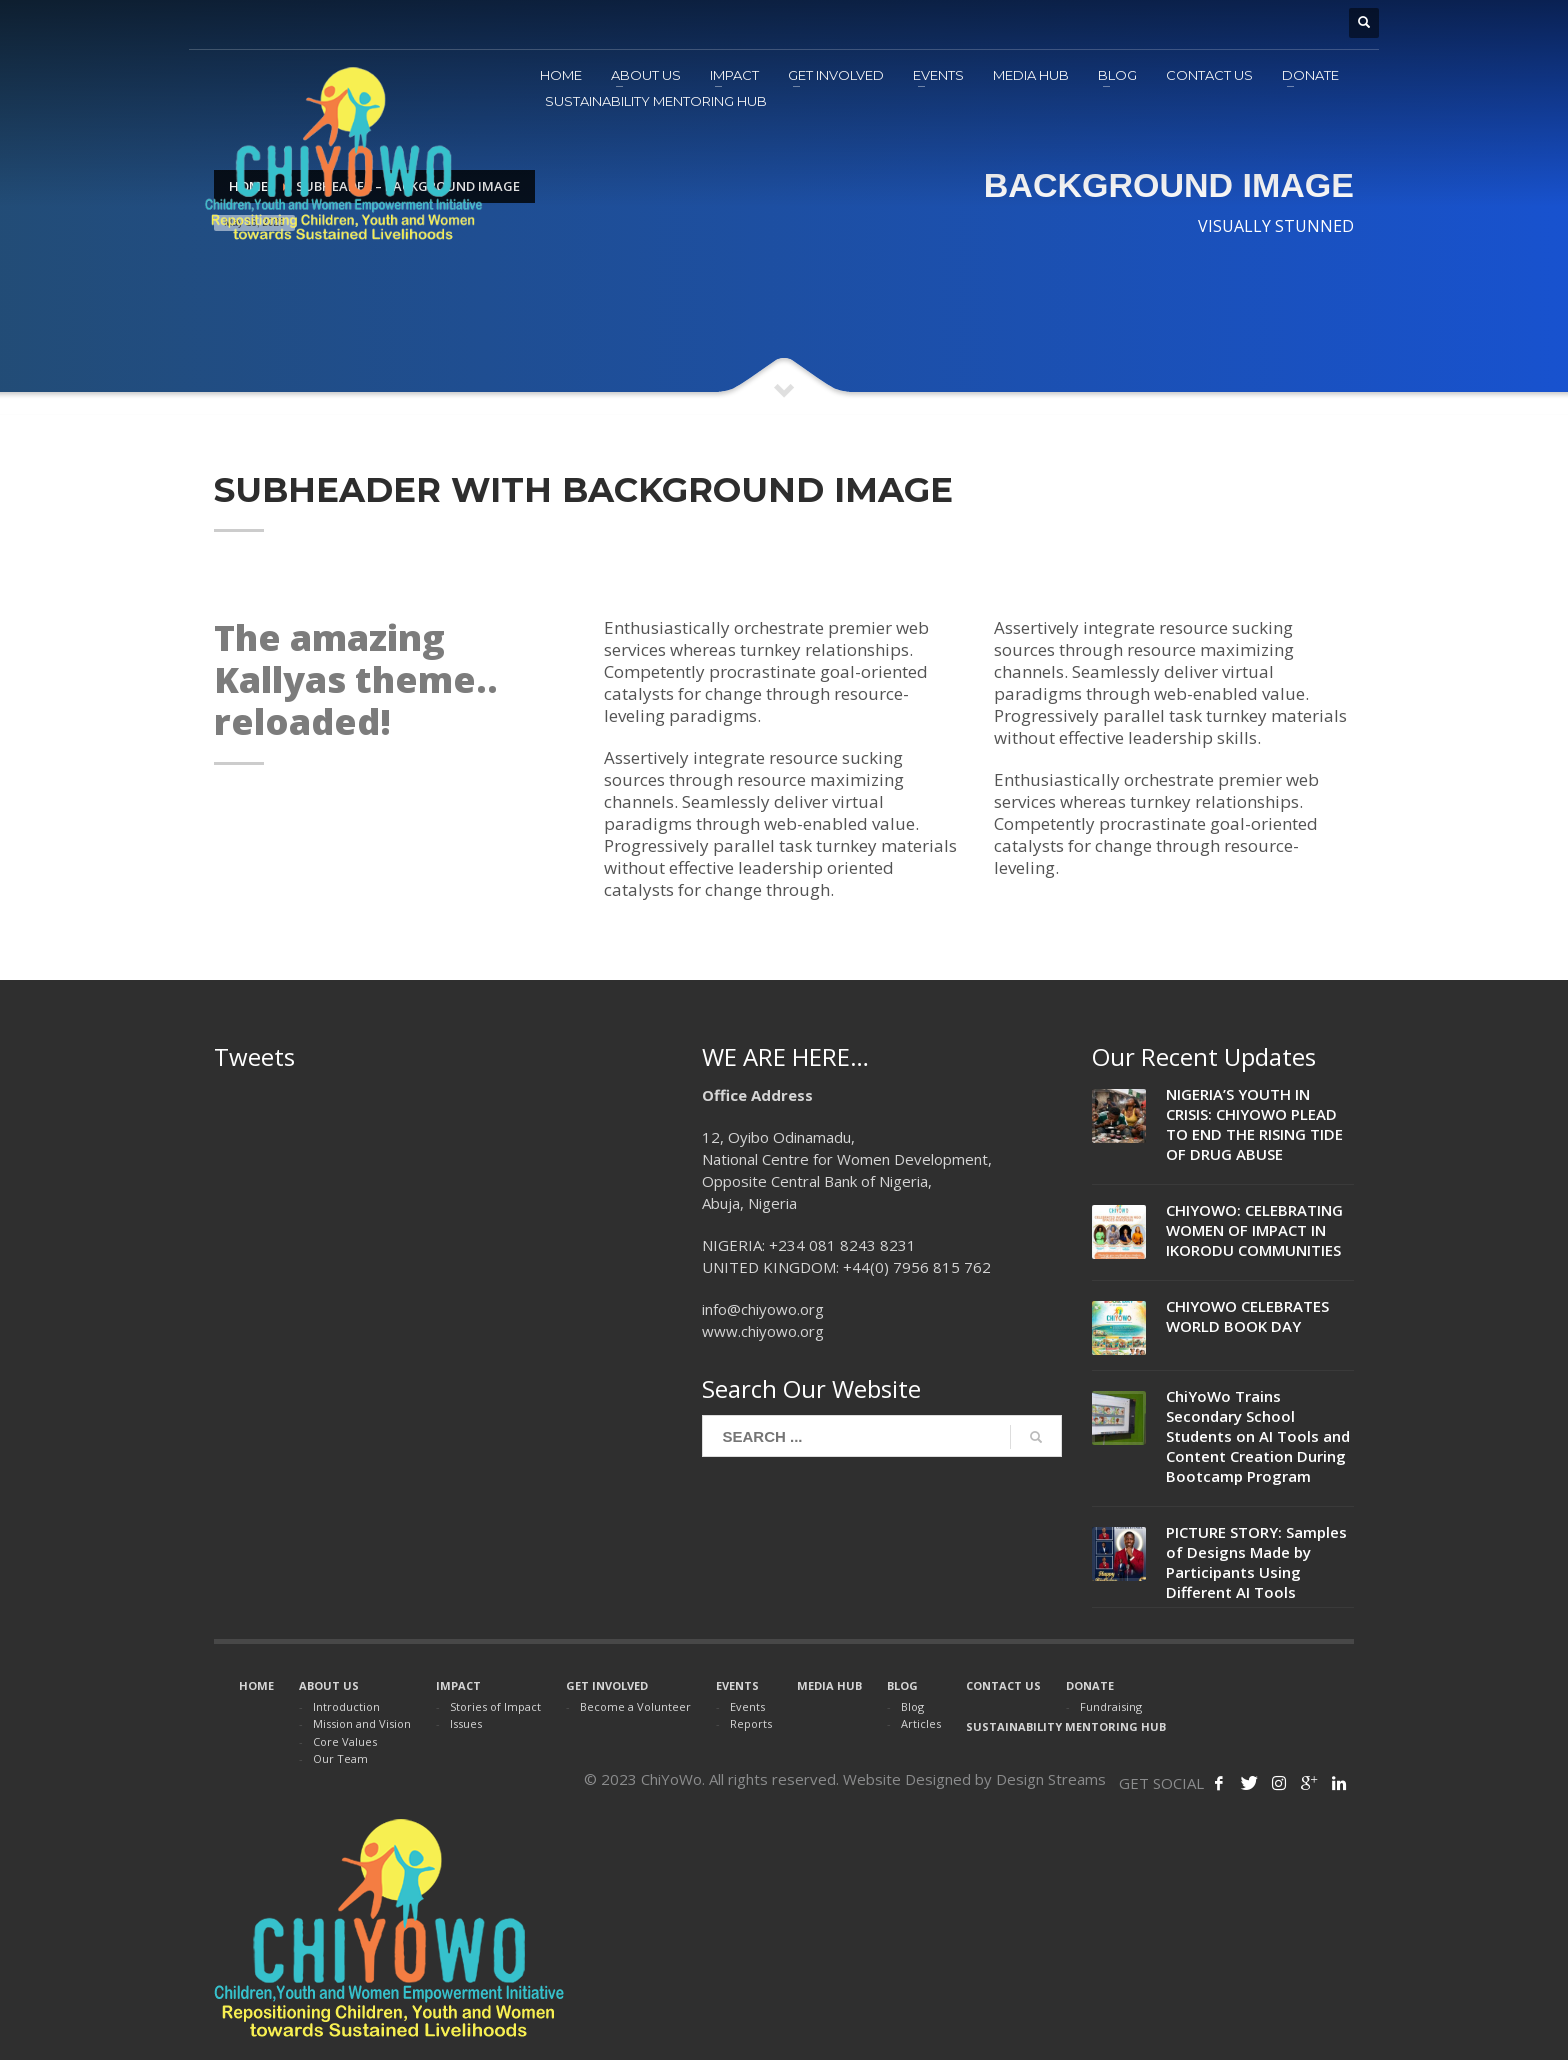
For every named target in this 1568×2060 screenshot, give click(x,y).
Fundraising (1111, 1706)
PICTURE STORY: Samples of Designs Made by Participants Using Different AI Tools (1256, 1562)
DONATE (1090, 1685)
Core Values (345, 1741)
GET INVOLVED (607, 1685)
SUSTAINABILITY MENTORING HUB (1066, 1726)
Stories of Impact (495, 1706)
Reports (751, 1723)
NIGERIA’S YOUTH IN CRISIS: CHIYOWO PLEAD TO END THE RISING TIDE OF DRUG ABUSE (1254, 1124)
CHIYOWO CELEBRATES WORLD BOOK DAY (1247, 1316)
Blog (912, 1706)
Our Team (340, 1758)
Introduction (346, 1706)
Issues (466, 1723)
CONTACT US (1003, 1685)
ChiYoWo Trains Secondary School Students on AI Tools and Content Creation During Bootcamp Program (1258, 1436)
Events (747, 1706)
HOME (256, 1685)
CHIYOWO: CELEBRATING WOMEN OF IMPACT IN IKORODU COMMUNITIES (1254, 1230)
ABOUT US (329, 1685)
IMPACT (458, 1685)
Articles (921, 1723)
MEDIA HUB (829, 1685)
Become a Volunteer (635, 1706)
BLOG (902, 1685)
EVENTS (737, 1685)
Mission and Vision (362, 1723)
